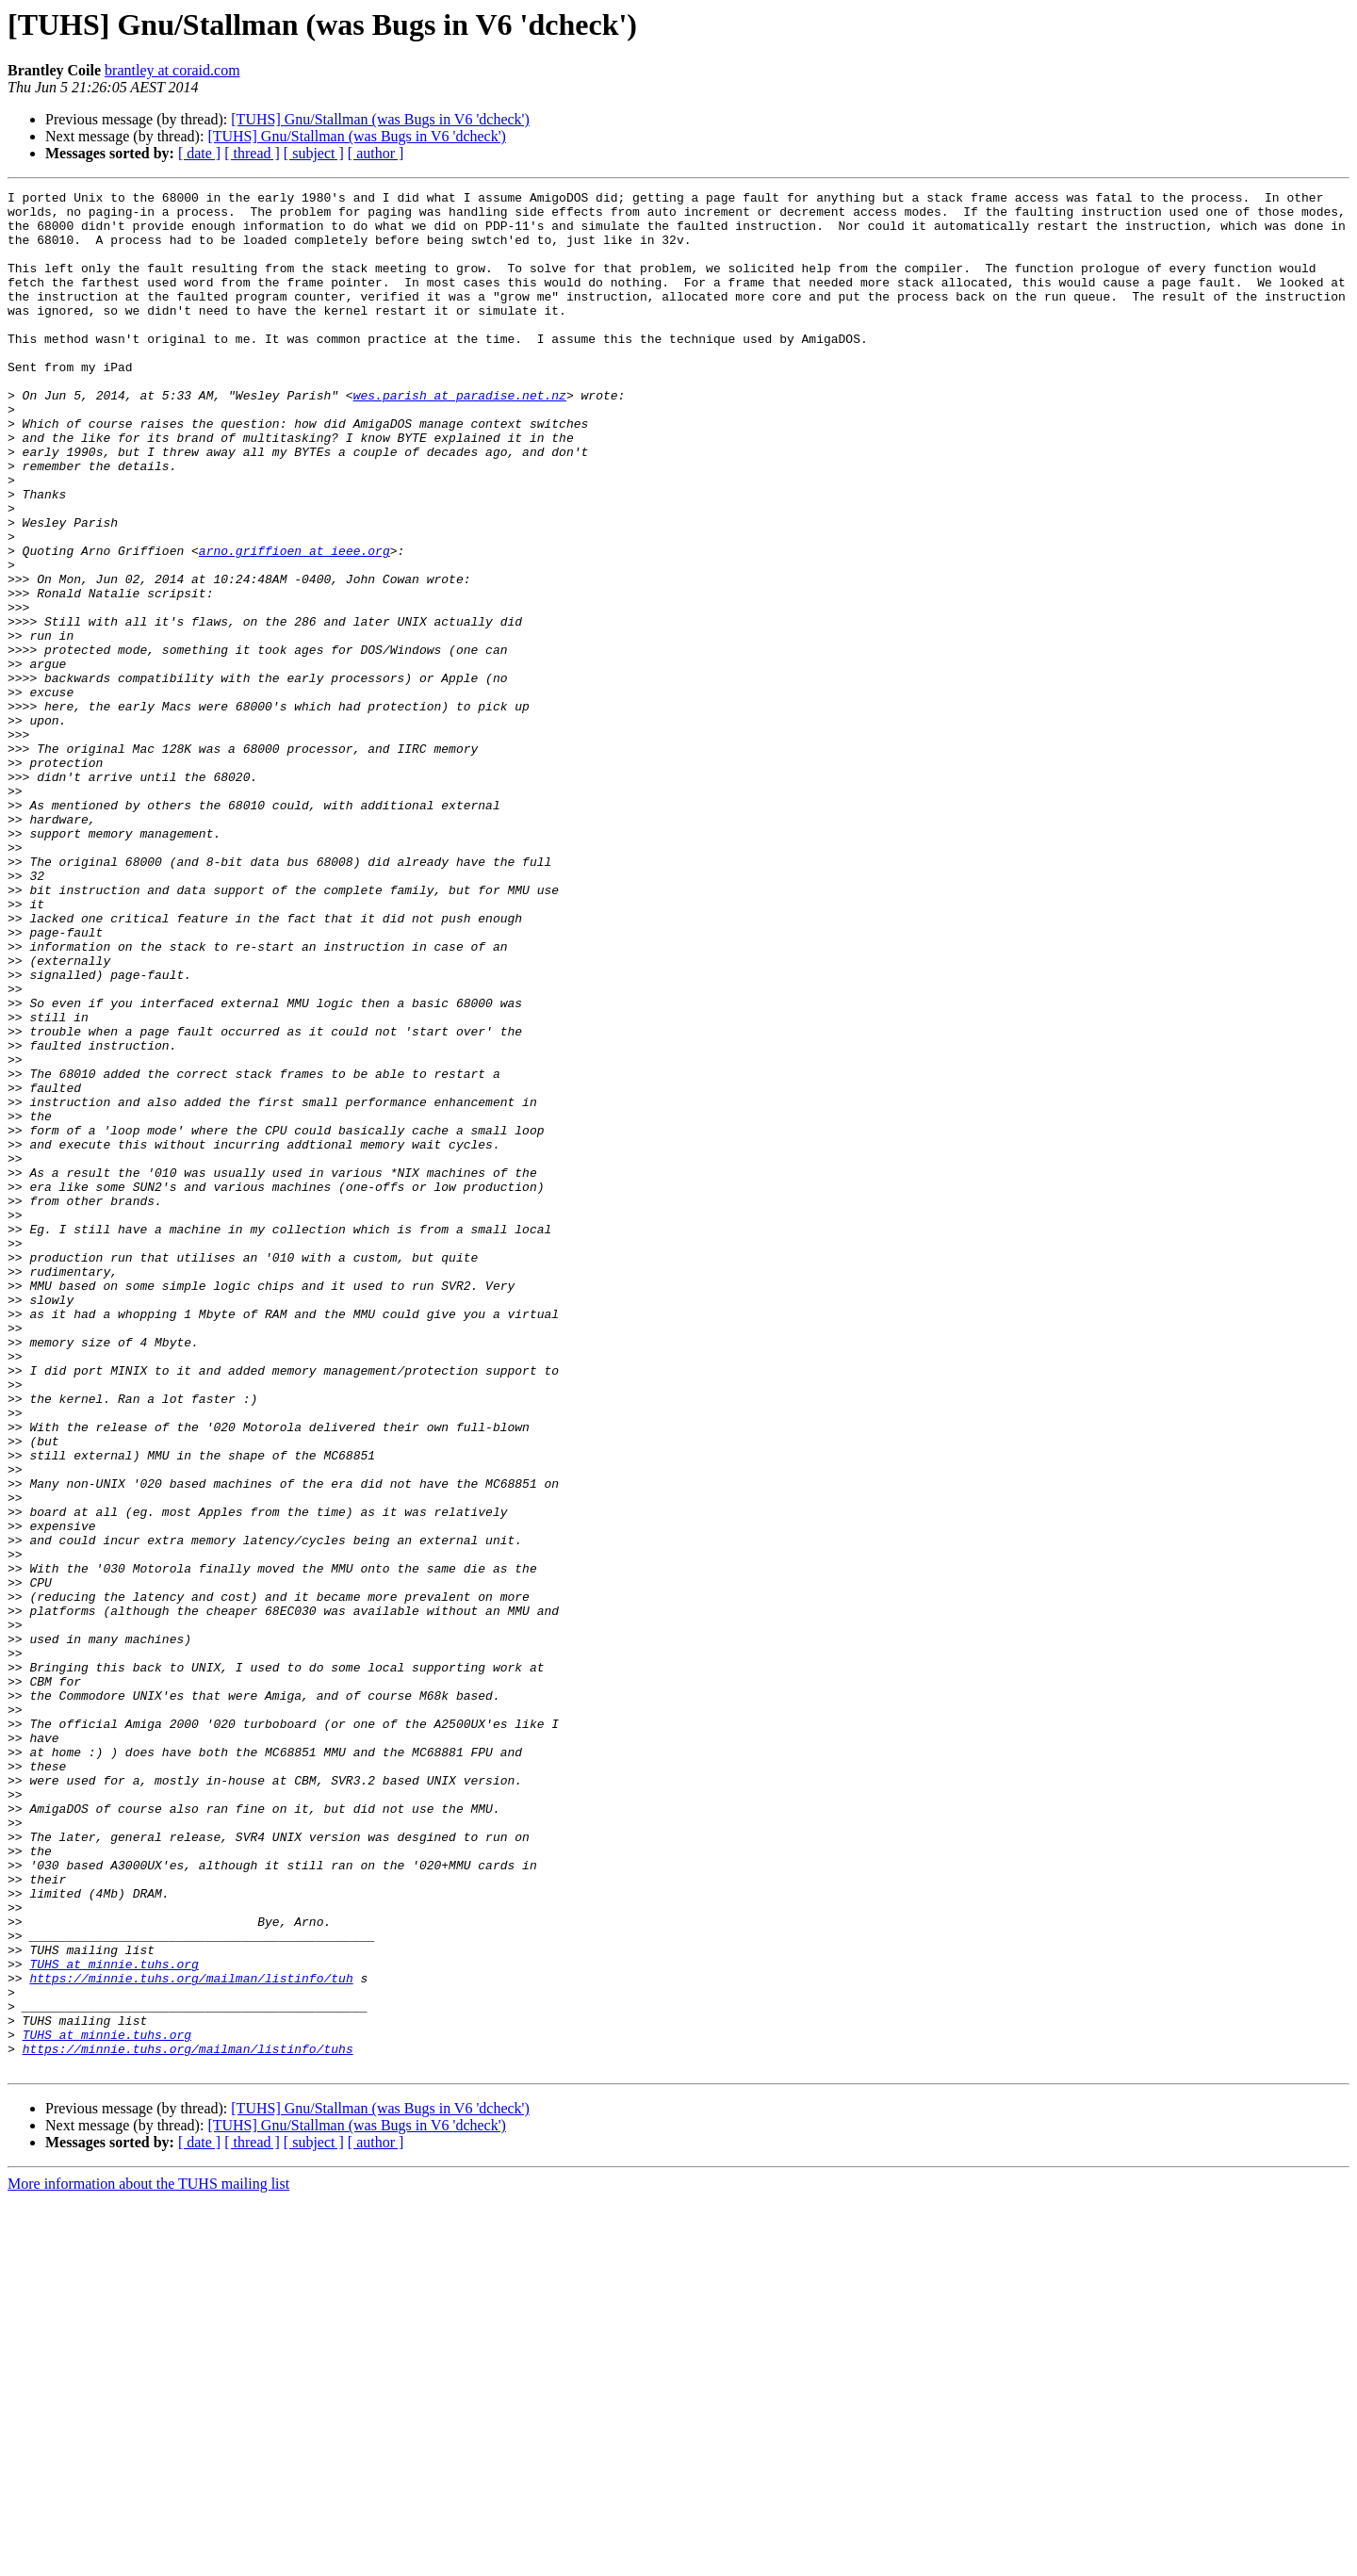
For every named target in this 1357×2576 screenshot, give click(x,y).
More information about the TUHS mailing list (148, 2560)
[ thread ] (252, 153)
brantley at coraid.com (172, 70)
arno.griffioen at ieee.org (294, 623)
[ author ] (376, 153)
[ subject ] (314, 153)
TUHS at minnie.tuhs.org (113, 2319)
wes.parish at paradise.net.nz (459, 437)
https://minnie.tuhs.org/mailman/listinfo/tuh (190, 2336)
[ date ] (199, 153)
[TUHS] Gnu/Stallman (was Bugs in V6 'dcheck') (380, 119)
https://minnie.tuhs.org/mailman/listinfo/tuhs (188, 2421)
